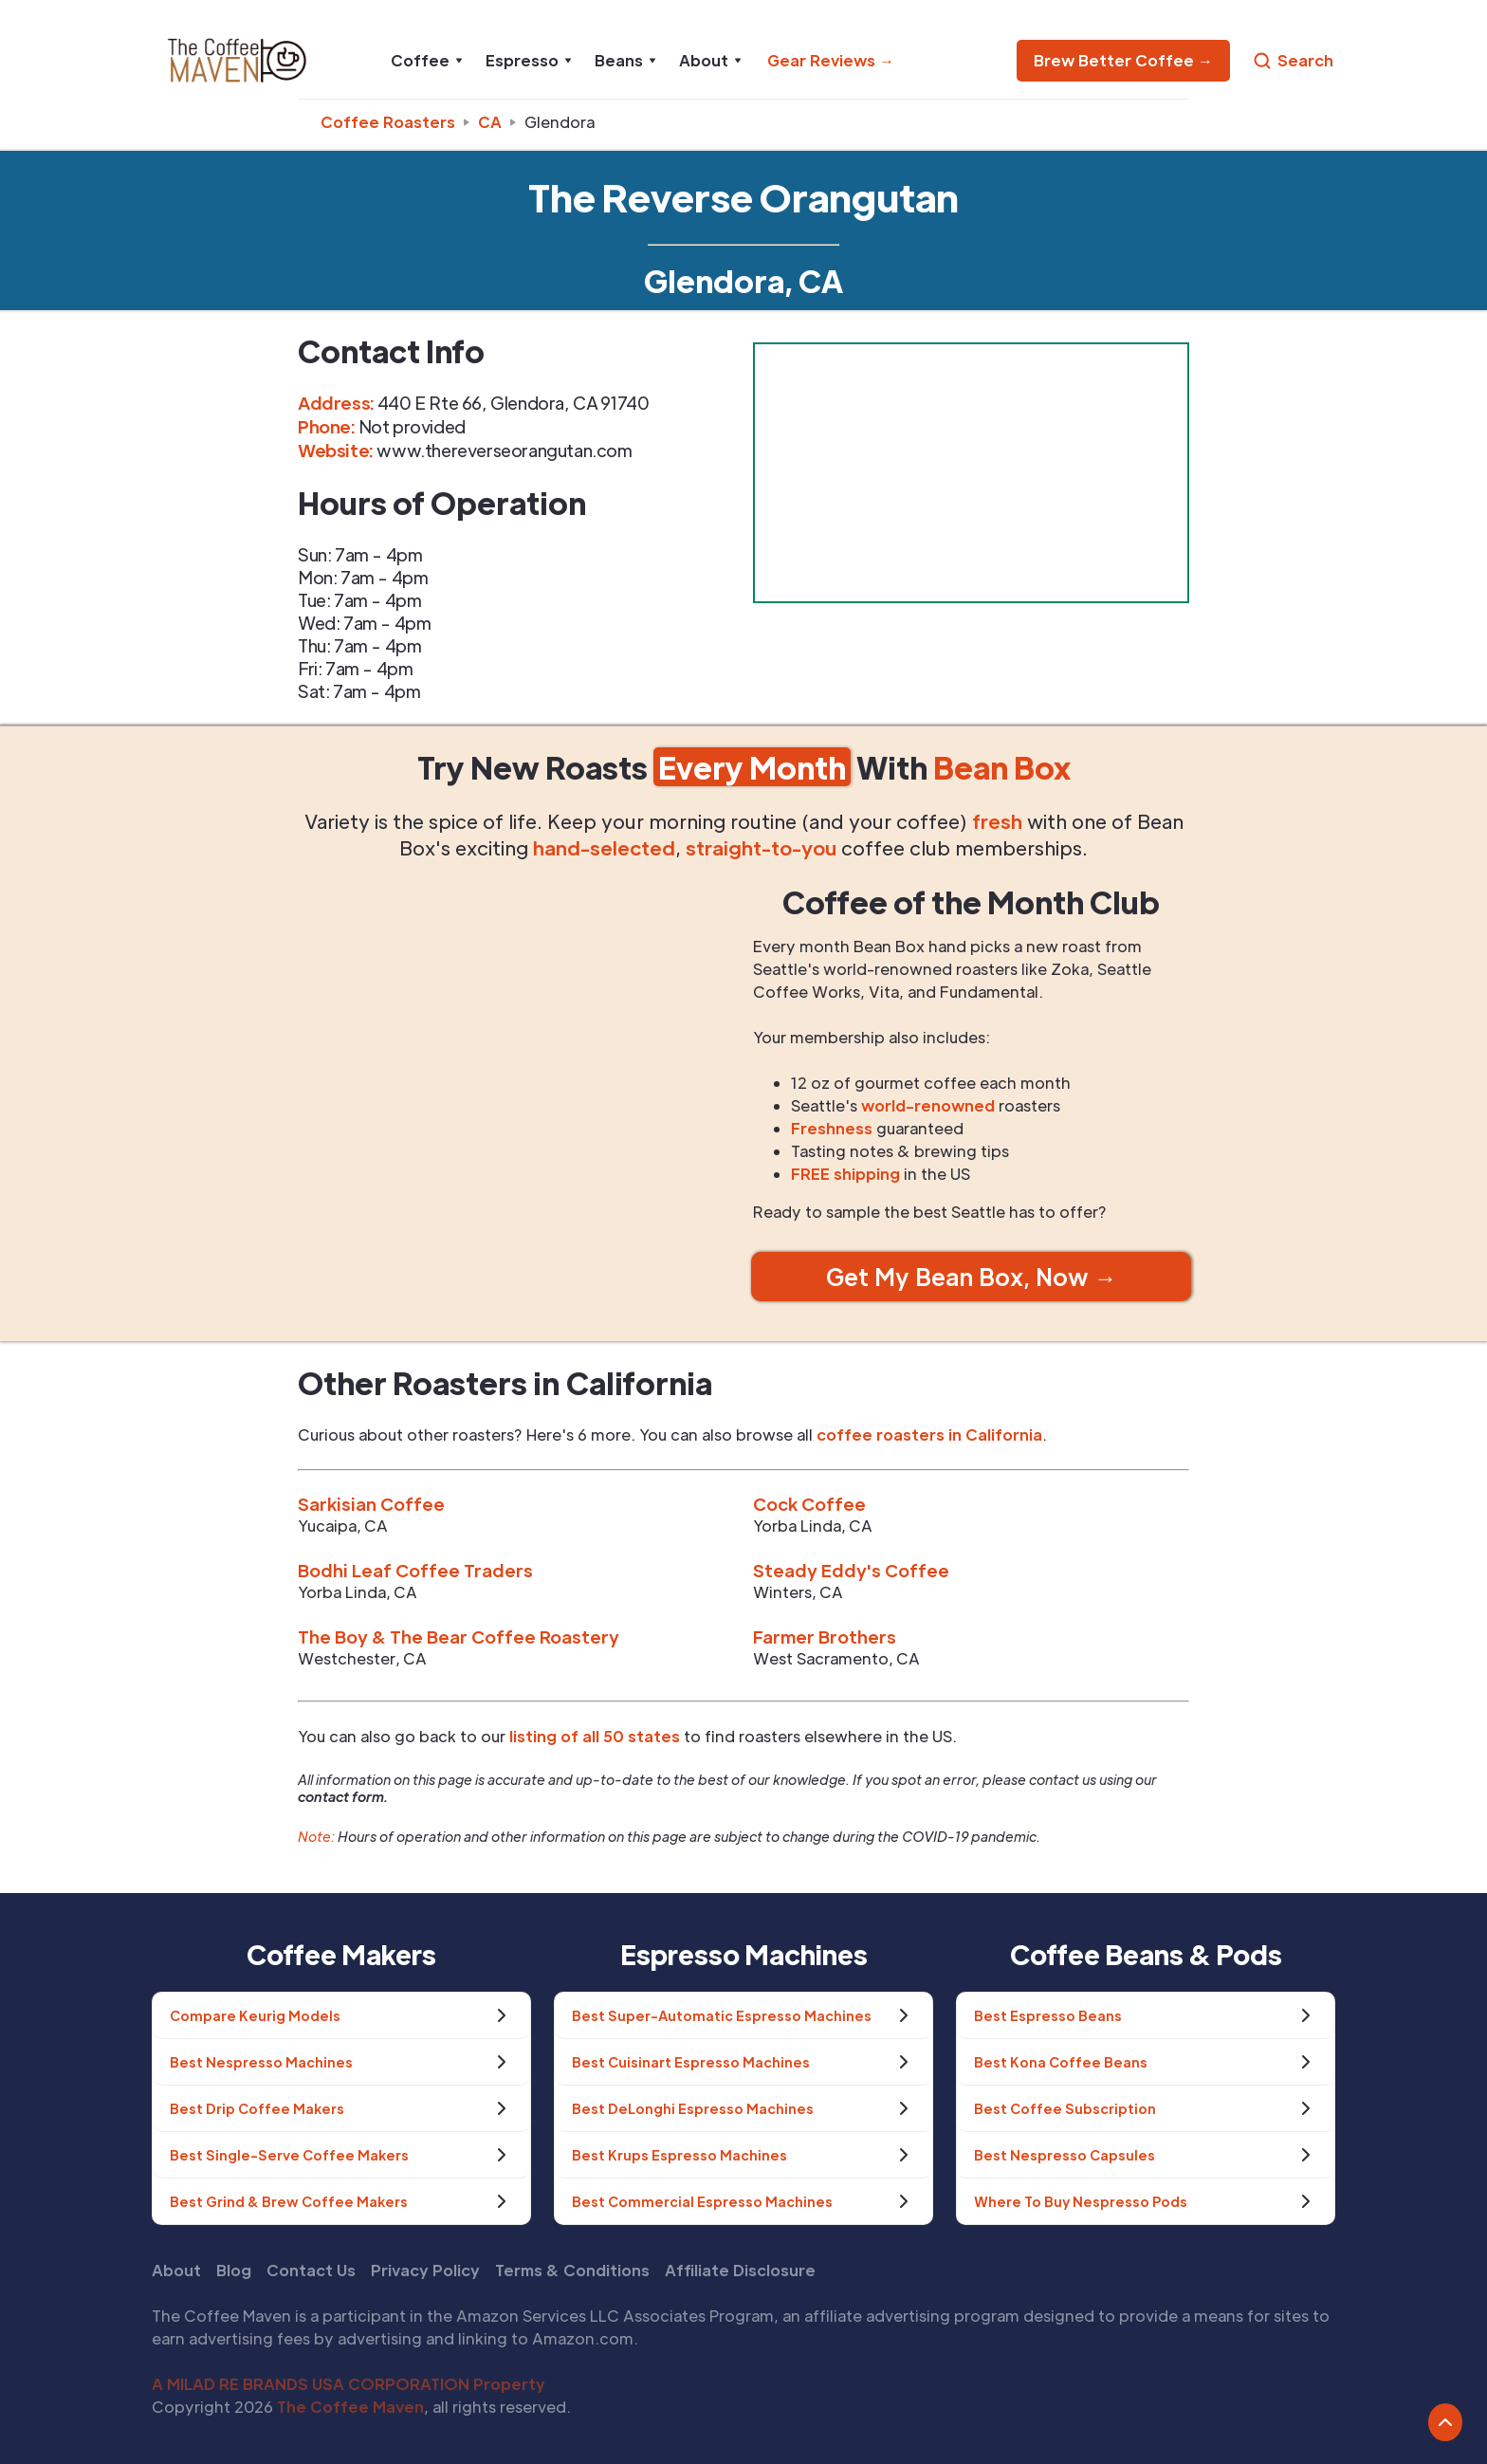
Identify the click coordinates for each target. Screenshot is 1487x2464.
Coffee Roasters (388, 122)
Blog (233, 2270)
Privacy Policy (425, 2270)
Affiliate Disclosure (740, 2270)
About (176, 2270)
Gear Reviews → (830, 60)
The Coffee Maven (350, 2407)
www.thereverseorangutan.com (504, 450)
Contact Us (311, 2270)
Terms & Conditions (572, 2270)
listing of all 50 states (594, 1736)
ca (490, 122)
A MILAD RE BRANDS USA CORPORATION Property (348, 2384)
